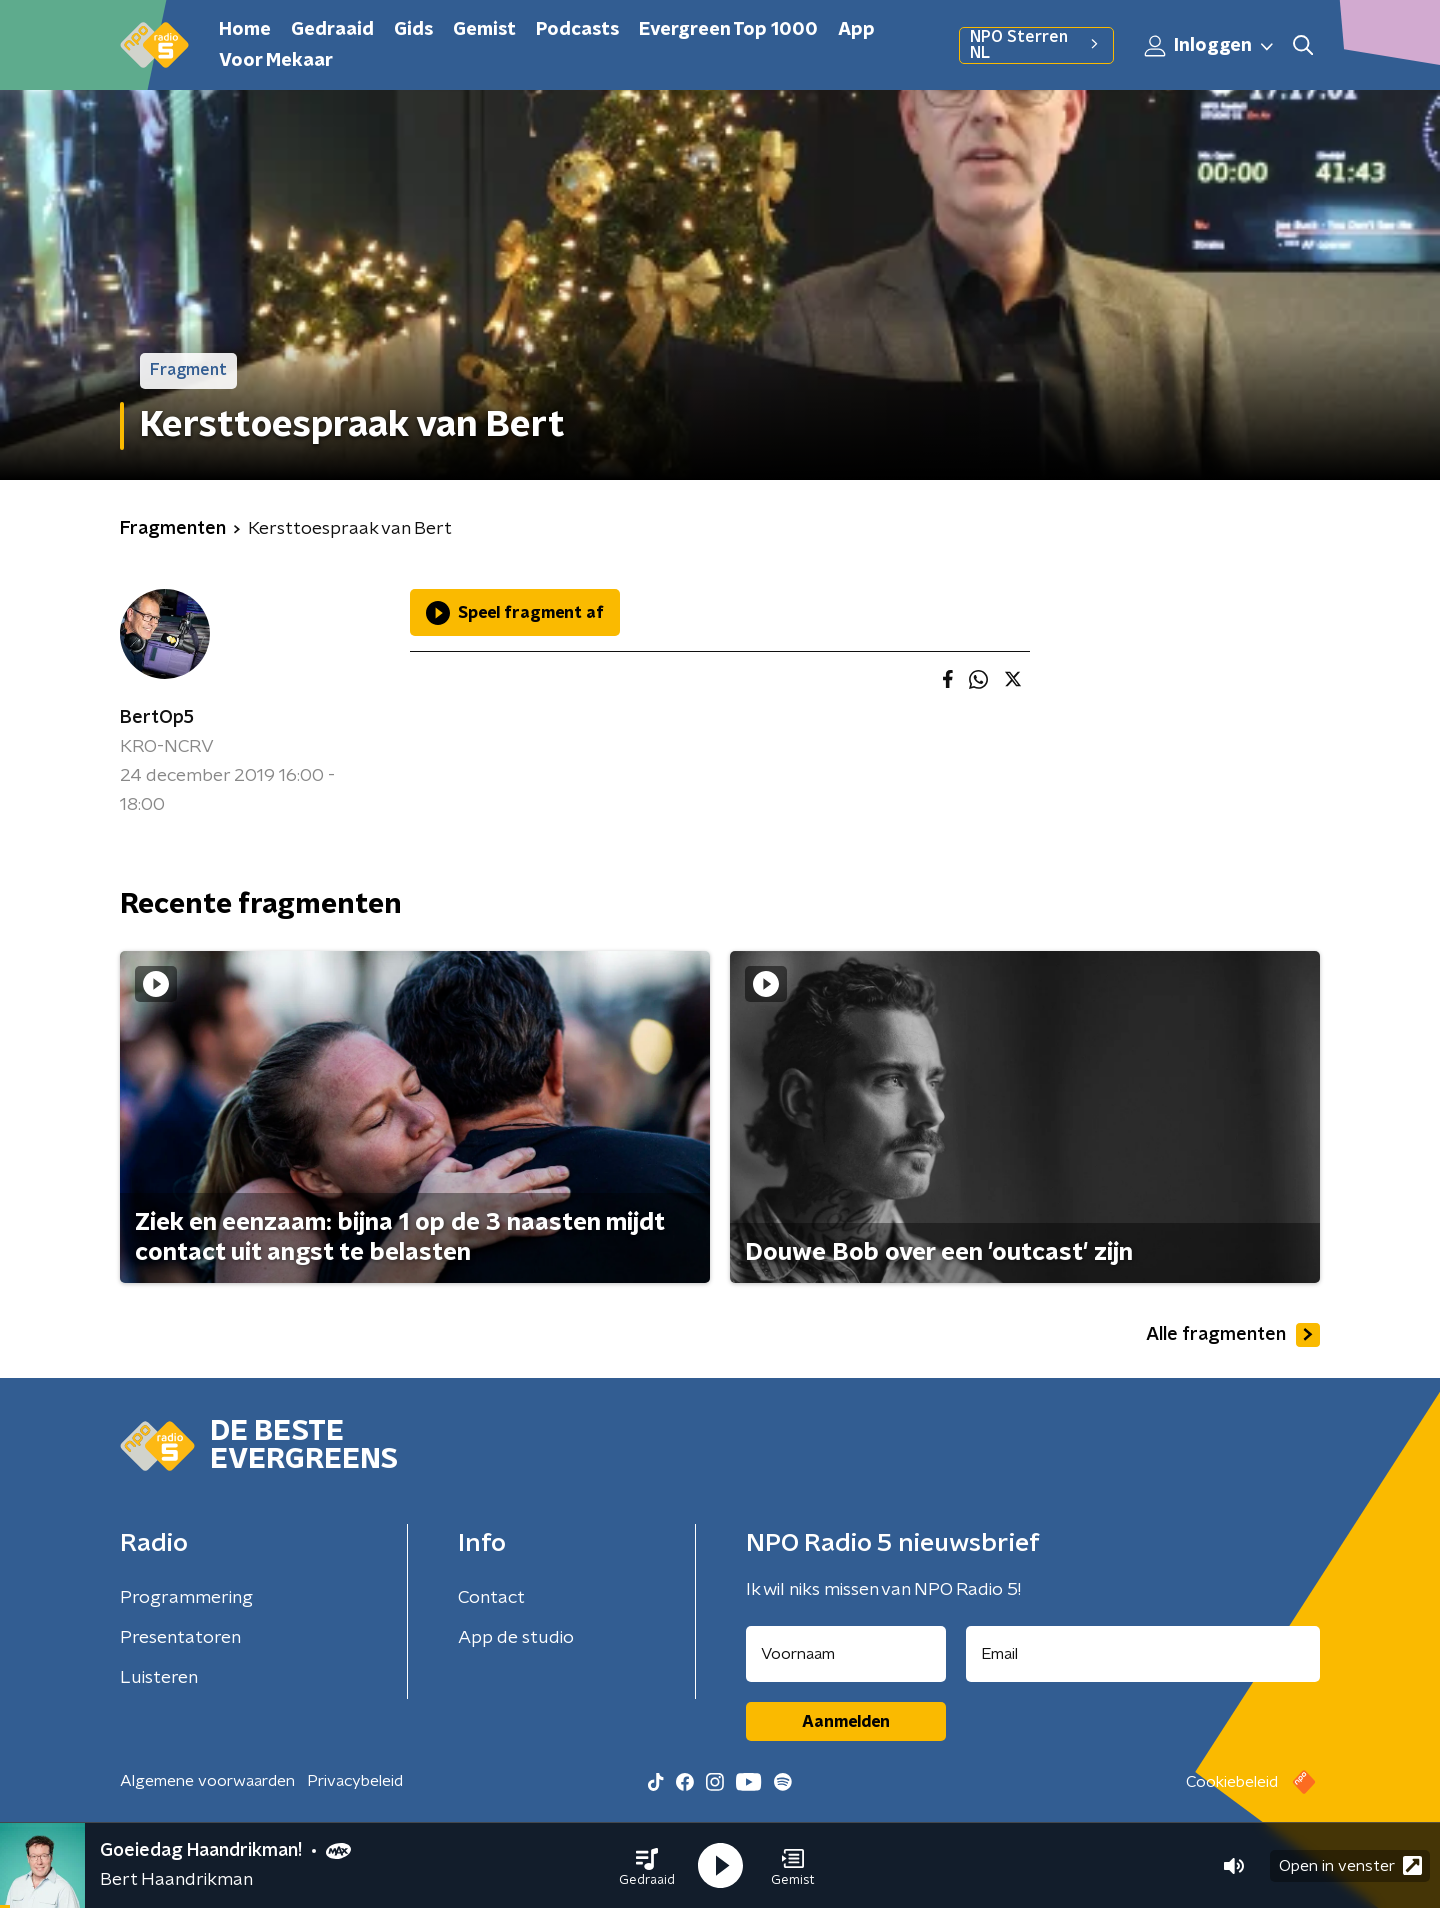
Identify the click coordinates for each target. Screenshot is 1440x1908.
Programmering (186, 1598)
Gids (413, 30)
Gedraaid (332, 30)
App (856, 30)
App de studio (516, 1638)
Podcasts (577, 30)
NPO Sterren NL (1036, 45)
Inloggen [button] (1210, 46)
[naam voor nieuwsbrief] (846, 1654)
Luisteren (159, 1678)
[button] (647, 1866)
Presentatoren (180, 1638)
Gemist (484, 30)
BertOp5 (157, 718)
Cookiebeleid (1232, 1782)
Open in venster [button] (1350, 1865)
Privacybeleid (355, 1781)
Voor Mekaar (276, 61)
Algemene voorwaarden (207, 1781)
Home (245, 30)
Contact (491, 1598)
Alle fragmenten (1233, 1335)
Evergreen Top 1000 (728, 30)
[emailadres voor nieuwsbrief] (1143, 1654)
